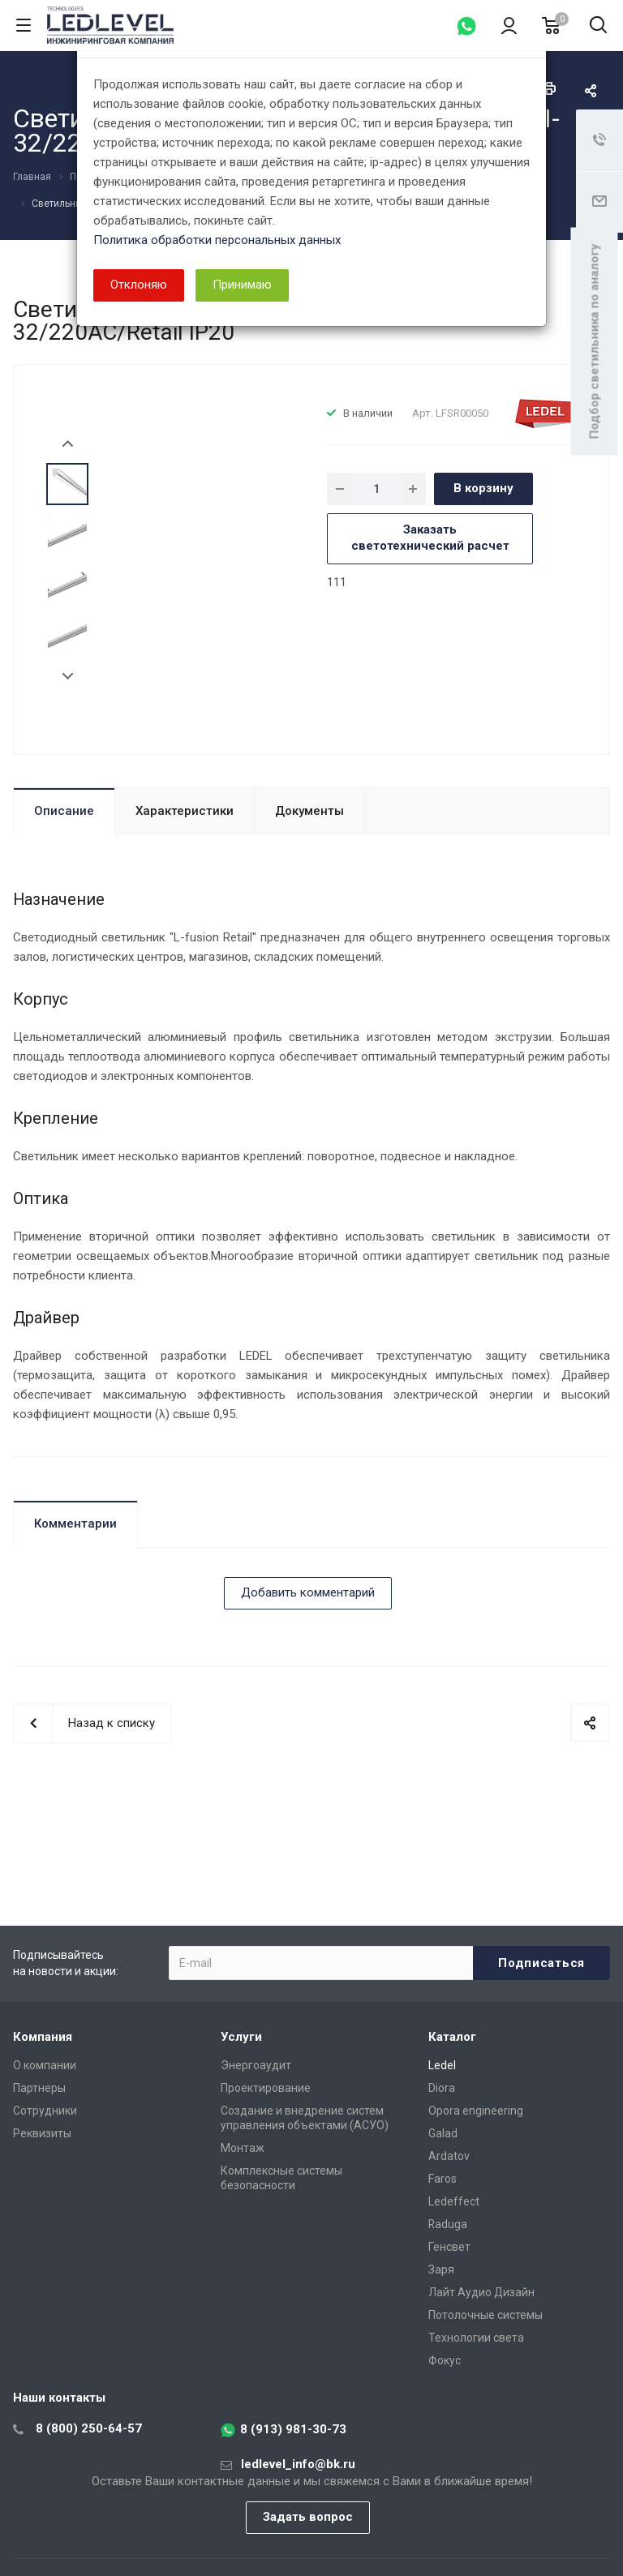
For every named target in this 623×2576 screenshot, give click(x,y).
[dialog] (311, 1288)
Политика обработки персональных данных (217, 240)
